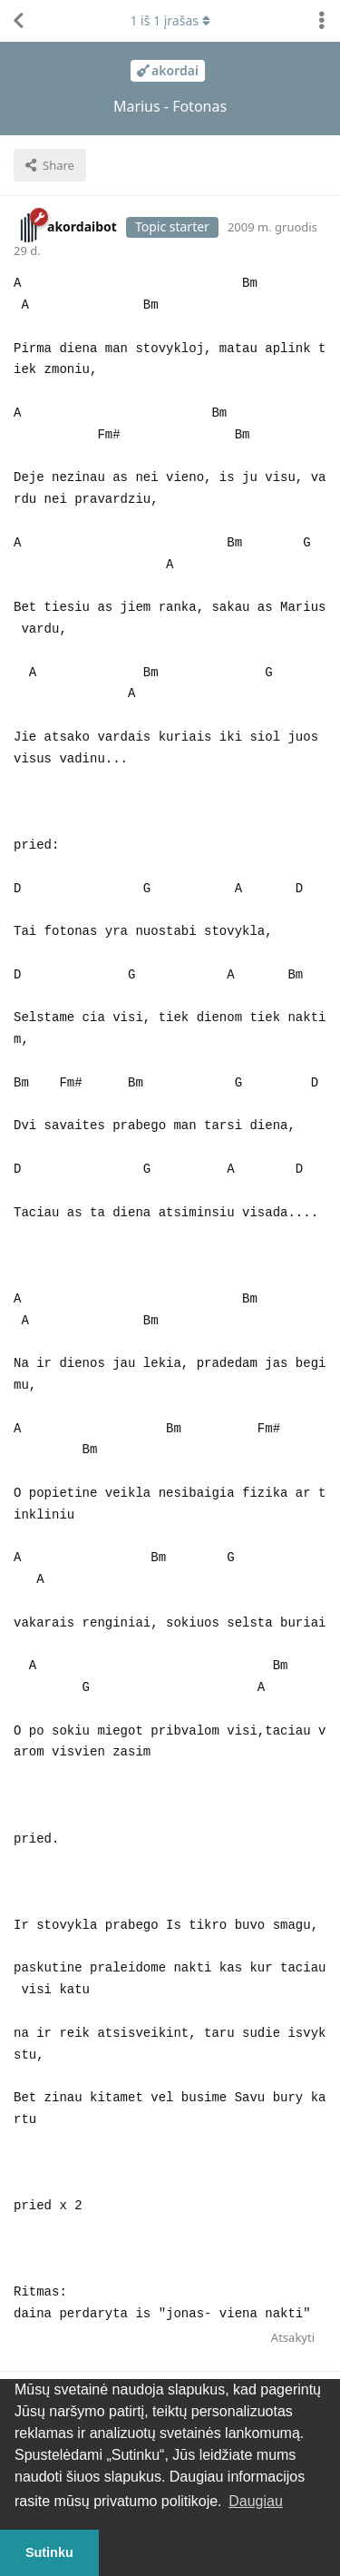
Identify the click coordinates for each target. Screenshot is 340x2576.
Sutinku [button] (49, 2552)
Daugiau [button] (255, 2501)
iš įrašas (169, 20)
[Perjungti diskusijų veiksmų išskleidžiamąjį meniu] (322, 21)
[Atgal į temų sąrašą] (18, 21)
